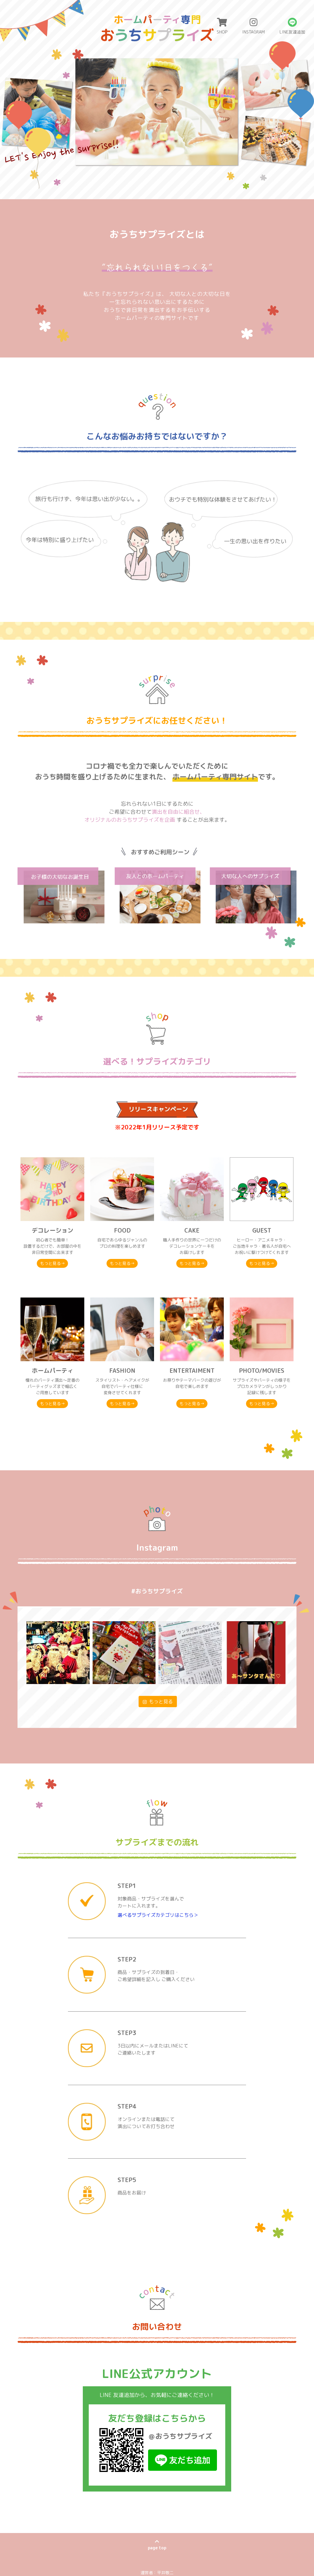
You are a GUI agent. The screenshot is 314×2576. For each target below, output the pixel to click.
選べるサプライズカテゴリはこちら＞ (158, 1858)
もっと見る (157, 1644)
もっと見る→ (52, 1265)
